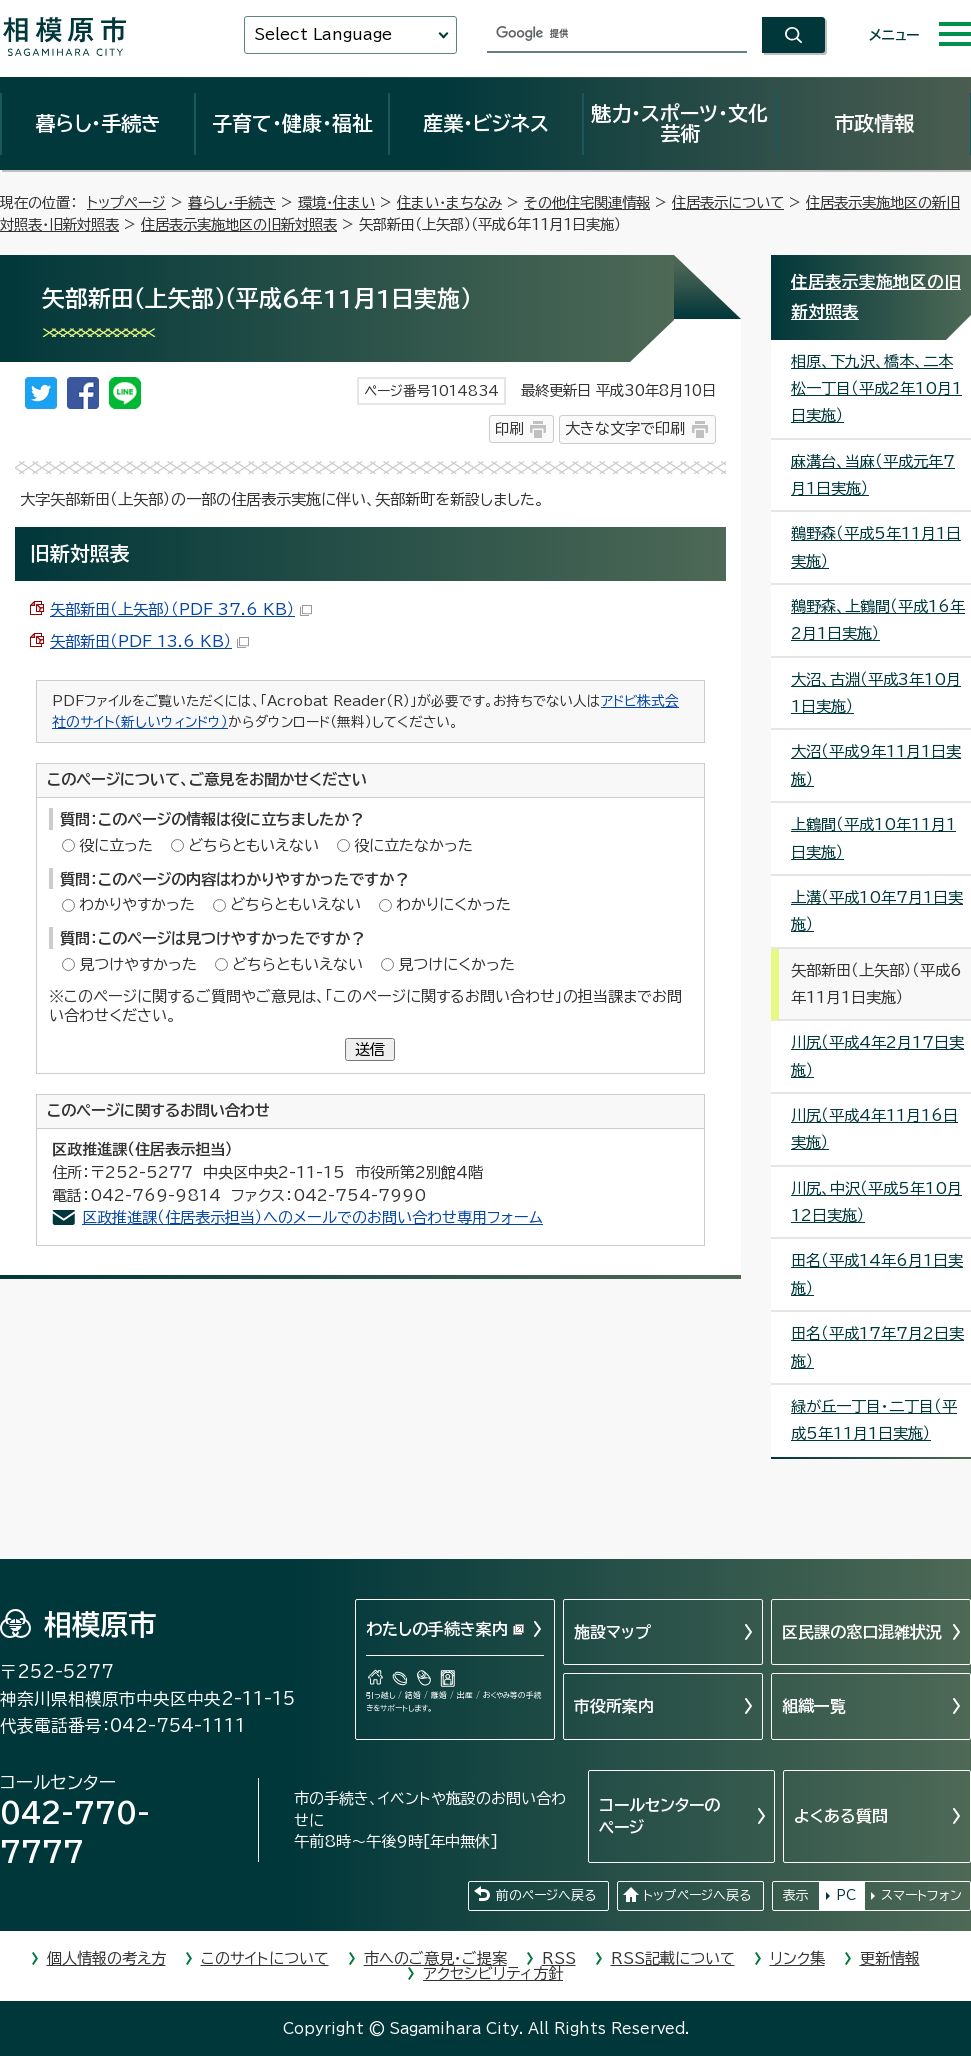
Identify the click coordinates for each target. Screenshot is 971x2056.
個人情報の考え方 (106, 1958)
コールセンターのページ (659, 1816)
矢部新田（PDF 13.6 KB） (149, 641)
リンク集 (797, 1958)
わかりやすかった (137, 904)
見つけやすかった (138, 964)
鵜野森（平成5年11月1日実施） (876, 547)
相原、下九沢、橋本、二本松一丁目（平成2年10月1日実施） (876, 389)
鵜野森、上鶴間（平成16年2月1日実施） (878, 620)
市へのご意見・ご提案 (435, 1958)
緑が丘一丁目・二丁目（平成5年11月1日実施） (874, 1420)
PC (846, 1895)
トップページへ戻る (697, 1895)
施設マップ (612, 1632)
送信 (370, 1049)
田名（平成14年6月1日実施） (877, 1274)
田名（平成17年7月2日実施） (877, 1347)
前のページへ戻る (546, 1895)
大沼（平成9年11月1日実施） (876, 765)
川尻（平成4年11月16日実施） (874, 1129)
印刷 (509, 428)
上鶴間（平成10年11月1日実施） (873, 838)
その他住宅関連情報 (587, 202)
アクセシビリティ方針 (493, 1973)
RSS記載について (673, 1958)
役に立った (116, 845)
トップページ (126, 202)
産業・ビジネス (486, 123)
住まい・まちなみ (449, 202)
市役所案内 (614, 1706)
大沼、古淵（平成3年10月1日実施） (876, 693)
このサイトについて (265, 1958)
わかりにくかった (453, 904)
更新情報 (890, 1958)
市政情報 (874, 123)
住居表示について (728, 202)
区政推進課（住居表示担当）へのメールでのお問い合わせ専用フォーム (312, 1217)
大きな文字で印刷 (625, 428)
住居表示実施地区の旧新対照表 (239, 224)
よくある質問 (841, 1816)
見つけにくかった (456, 964)
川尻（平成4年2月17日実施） (877, 1056)
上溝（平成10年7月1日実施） (877, 911)
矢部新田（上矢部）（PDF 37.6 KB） (181, 609)
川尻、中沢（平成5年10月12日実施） (876, 1202)
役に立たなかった (413, 845)
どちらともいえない (253, 845)
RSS (559, 1958)
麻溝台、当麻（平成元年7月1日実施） (873, 475)
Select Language (323, 34)
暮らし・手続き (98, 123)
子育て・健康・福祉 (292, 123)
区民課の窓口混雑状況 (862, 1632)
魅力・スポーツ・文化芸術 (679, 123)
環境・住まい (336, 202)
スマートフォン (921, 1895)
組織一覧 (814, 1706)
